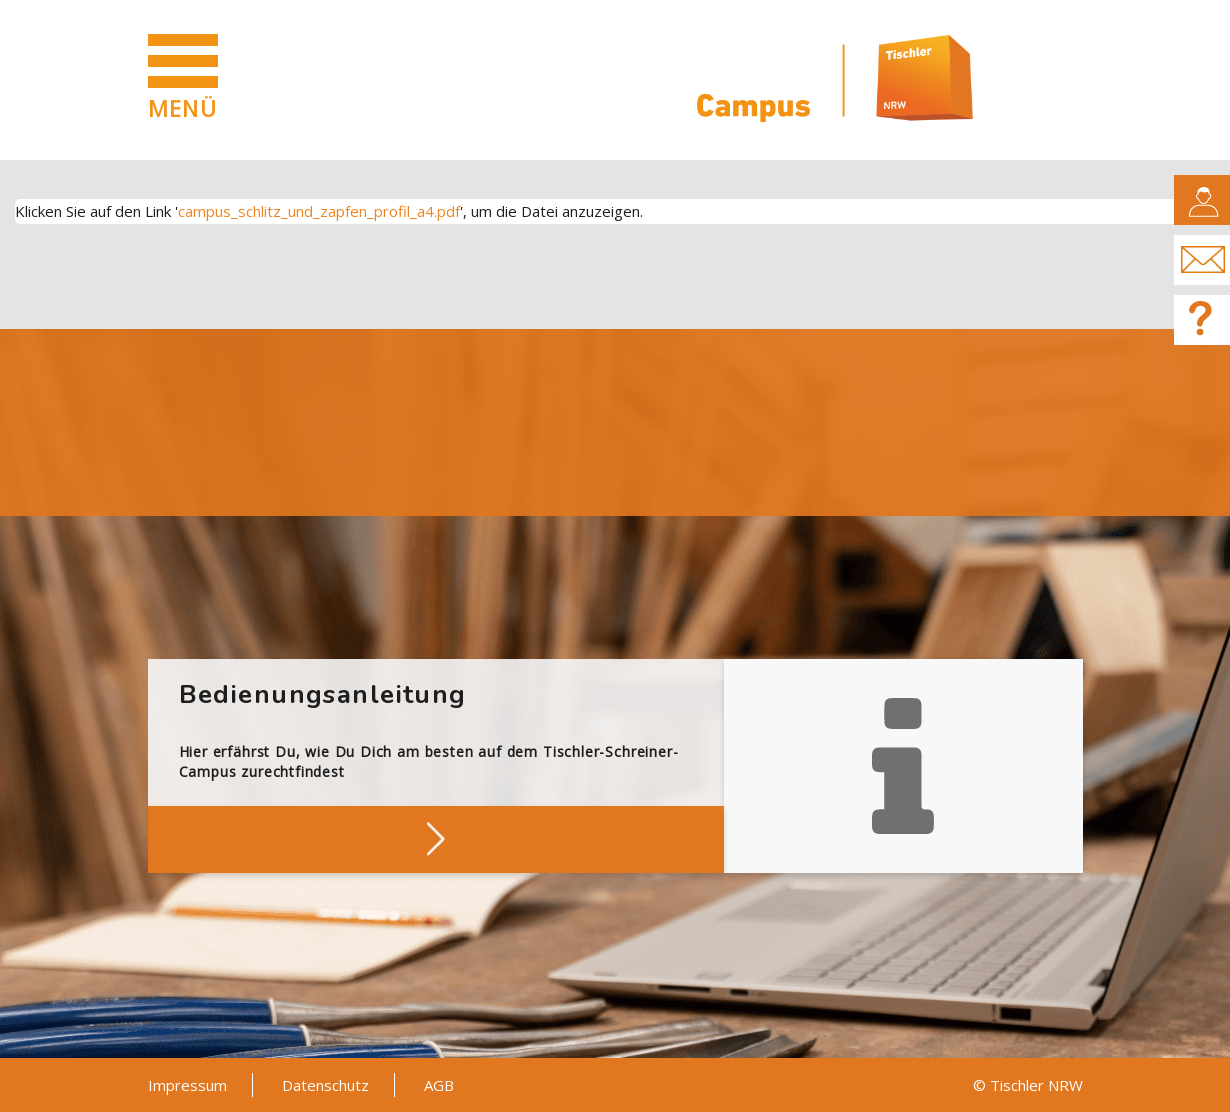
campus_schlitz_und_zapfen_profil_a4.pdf (319, 211)
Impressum (187, 1085)
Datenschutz (325, 1085)
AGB (439, 1085)
